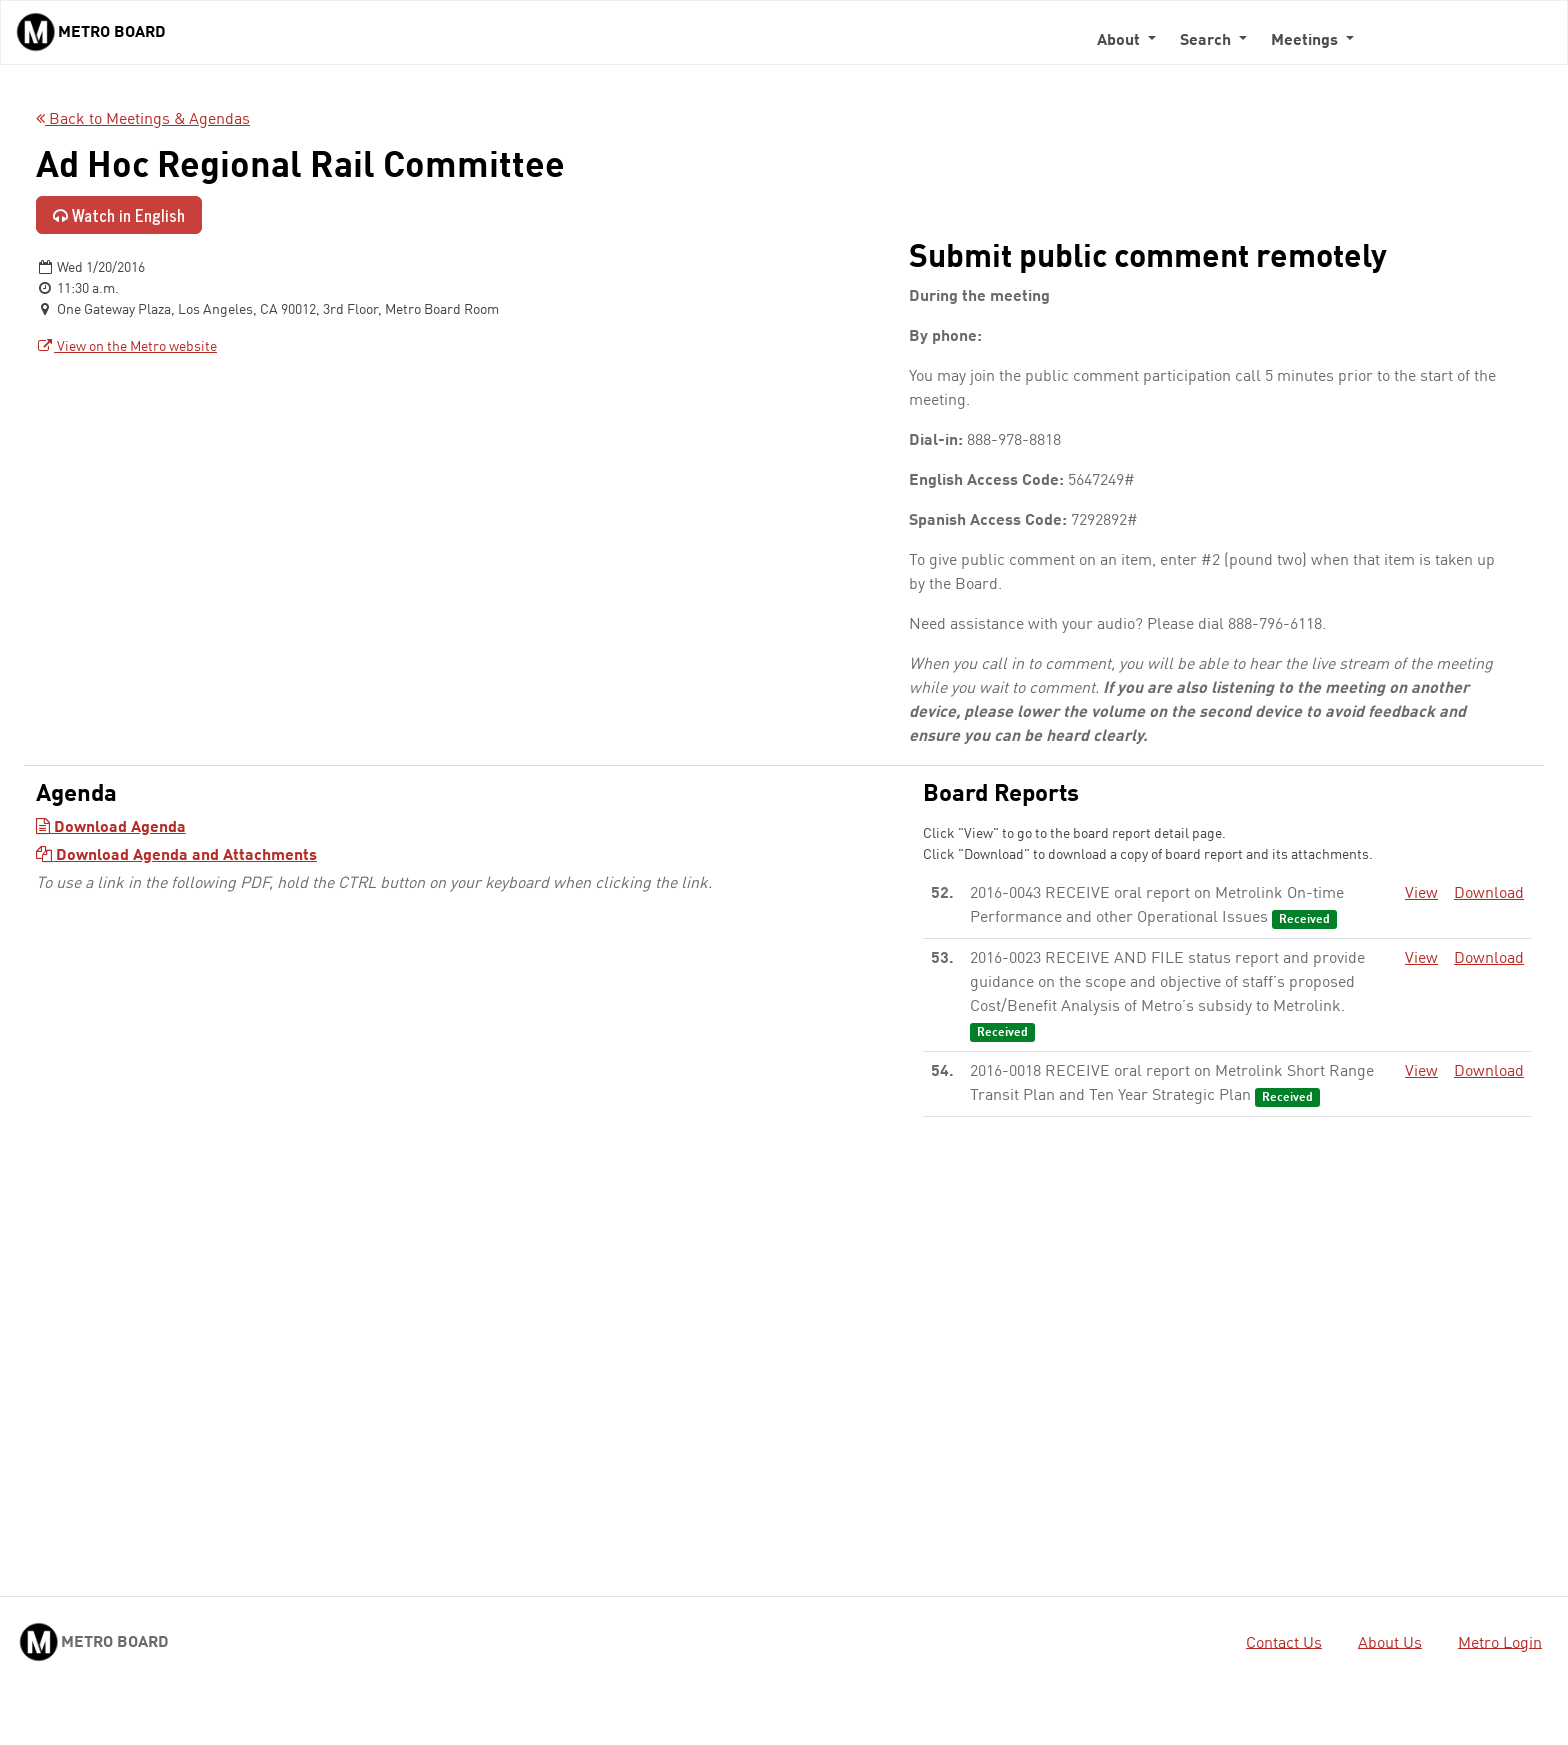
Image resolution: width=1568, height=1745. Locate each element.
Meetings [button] (1306, 41)
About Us (1390, 1643)
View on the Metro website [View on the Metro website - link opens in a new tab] (126, 347)
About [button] (1120, 41)
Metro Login (1500, 1643)
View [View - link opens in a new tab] (1421, 894)
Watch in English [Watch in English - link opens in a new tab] (119, 215)
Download (1489, 894)
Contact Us (1284, 1643)
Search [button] (1207, 41)
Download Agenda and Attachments (176, 856)
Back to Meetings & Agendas (143, 120)
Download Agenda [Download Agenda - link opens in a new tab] (111, 828)
